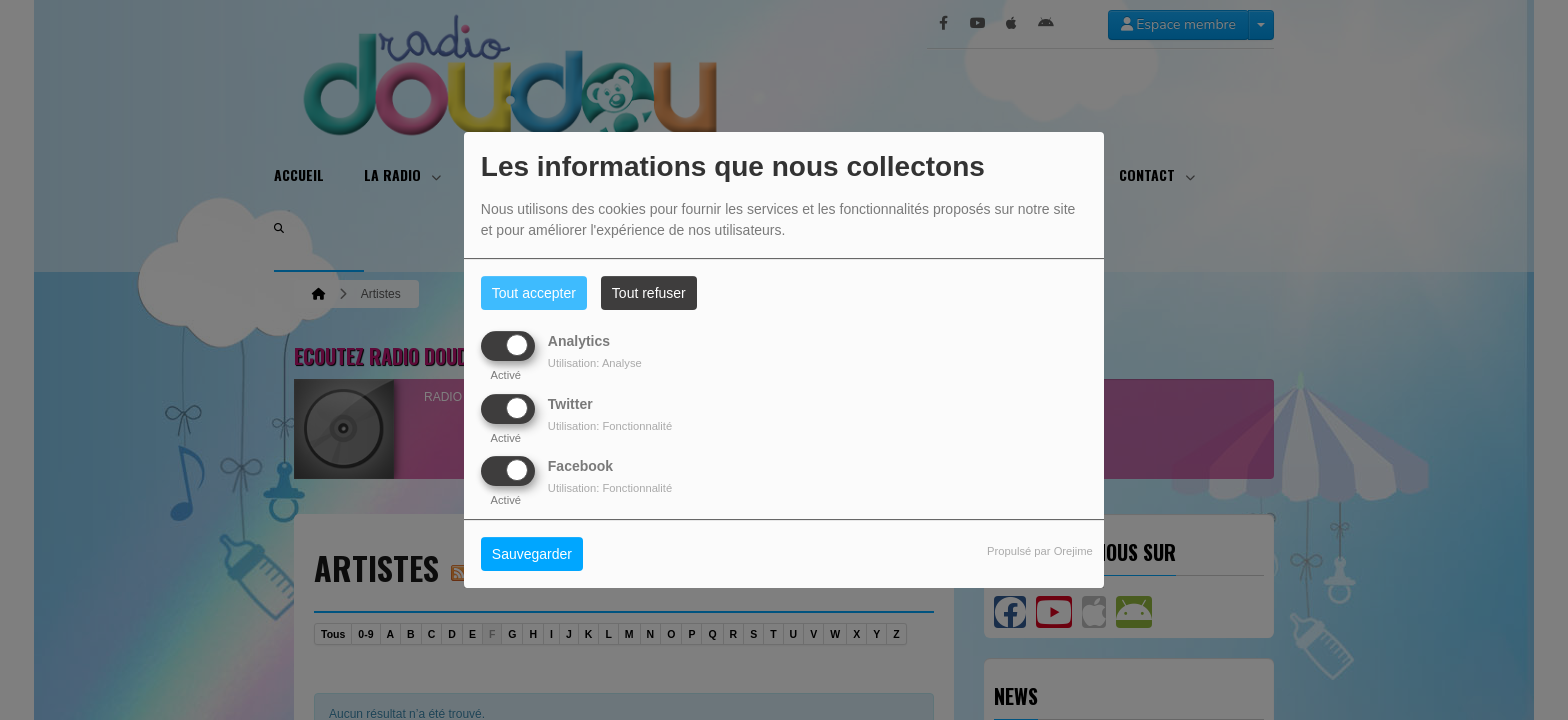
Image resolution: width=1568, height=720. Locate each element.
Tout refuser (649, 293)
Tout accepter (534, 293)
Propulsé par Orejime (1040, 551)
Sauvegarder (532, 554)
